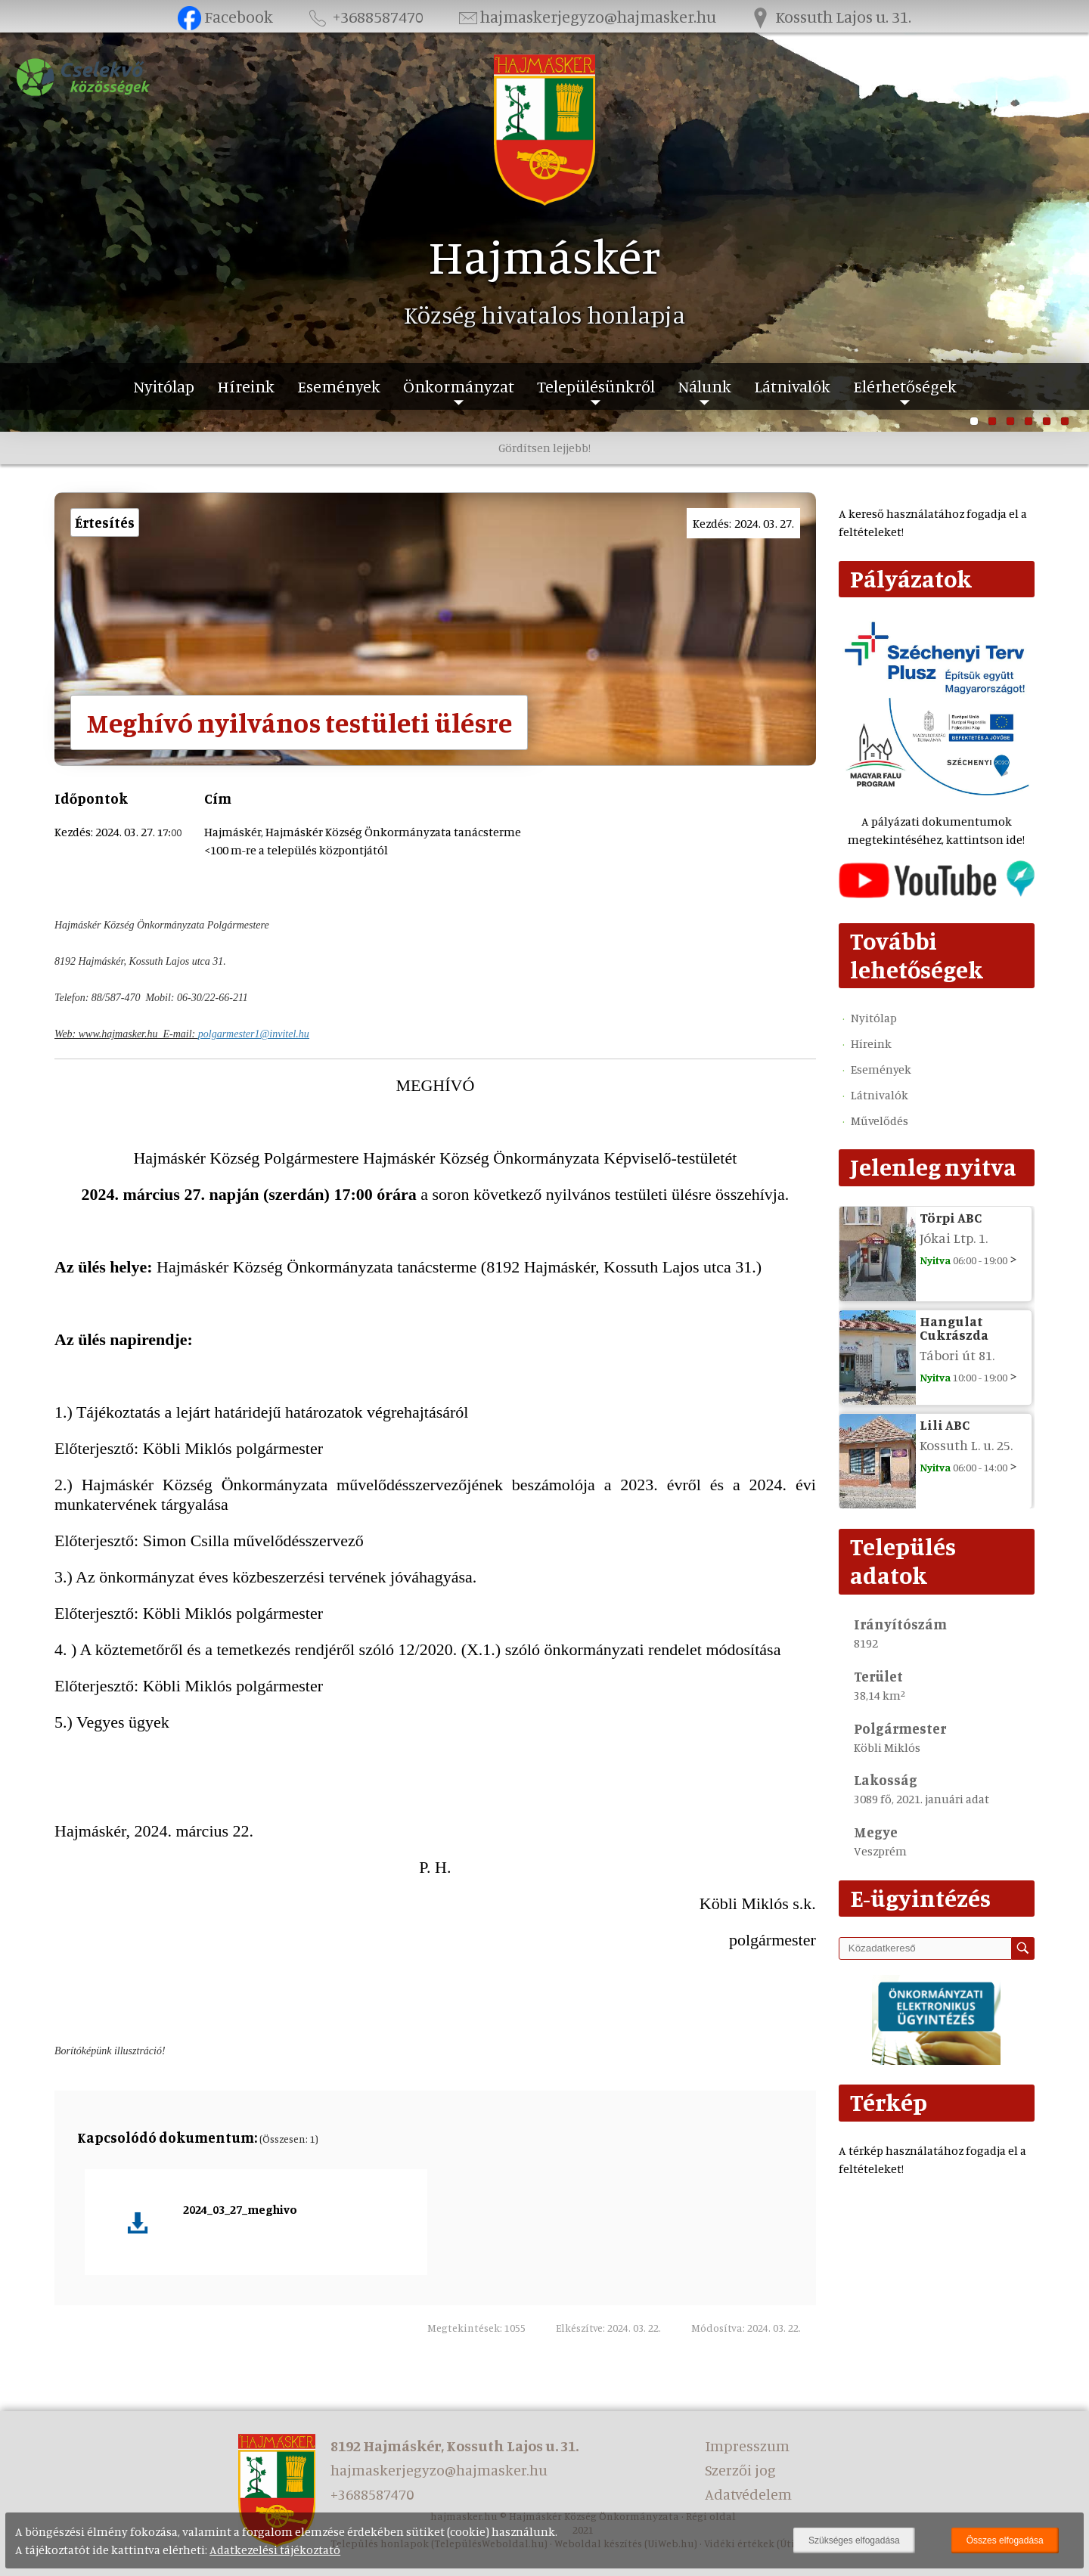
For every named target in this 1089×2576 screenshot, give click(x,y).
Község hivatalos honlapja (544, 315)
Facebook (226, 16)
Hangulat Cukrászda (954, 1328)
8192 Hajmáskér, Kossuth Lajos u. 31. (454, 2445)
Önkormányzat (458, 386)
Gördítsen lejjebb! (544, 447)
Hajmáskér (545, 255)
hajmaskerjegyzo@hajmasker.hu (586, 16)
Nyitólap (163, 386)
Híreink (246, 386)
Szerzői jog (740, 2469)
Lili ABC (945, 1424)
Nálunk (704, 386)
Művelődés (879, 1120)
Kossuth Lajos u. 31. (830, 16)
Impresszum (747, 2445)
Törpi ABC (951, 1217)
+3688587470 (365, 16)
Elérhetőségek (905, 386)
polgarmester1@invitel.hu (253, 1034)
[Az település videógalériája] (937, 893)
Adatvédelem (748, 2494)
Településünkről (596, 386)
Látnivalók (792, 386)
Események (338, 386)
